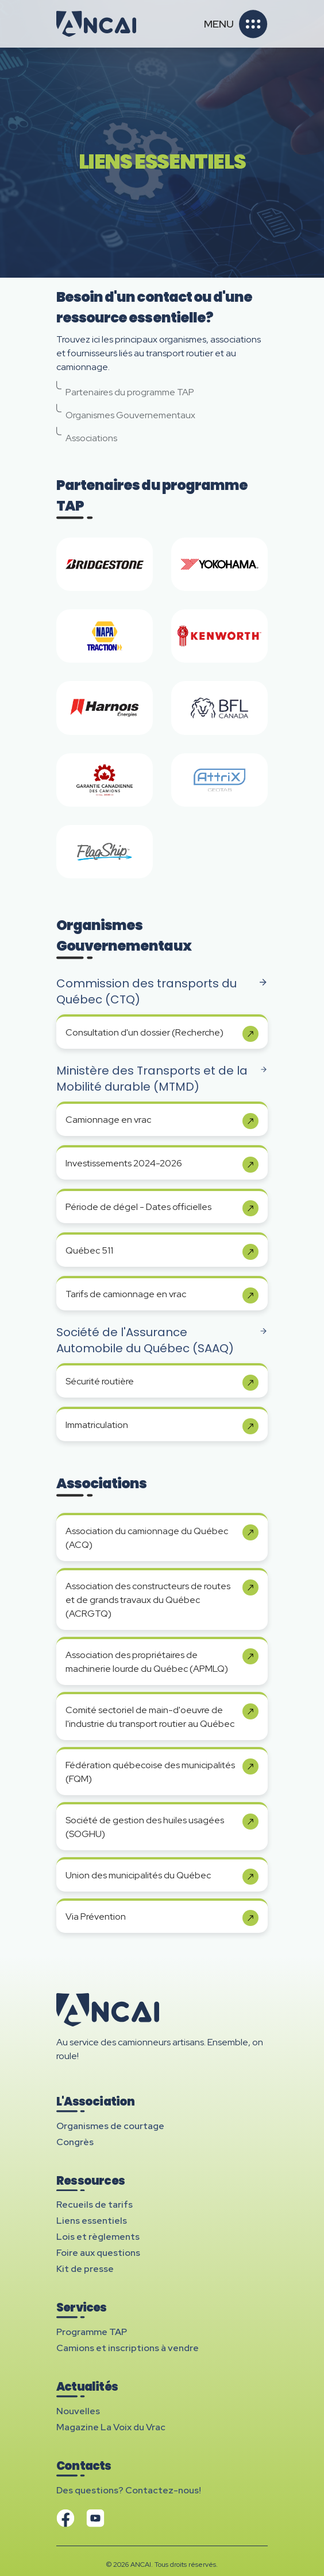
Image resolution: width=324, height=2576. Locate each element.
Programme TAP (91, 2332)
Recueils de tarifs (94, 2204)
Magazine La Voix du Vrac (110, 2427)
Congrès (75, 2142)
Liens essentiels (91, 2221)
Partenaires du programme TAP (125, 389)
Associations (86, 435)
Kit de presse (85, 2269)
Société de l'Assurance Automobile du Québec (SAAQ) (162, 1340)
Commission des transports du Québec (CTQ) (162, 991)
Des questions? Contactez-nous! (128, 2490)
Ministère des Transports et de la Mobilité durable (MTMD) (162, 1079)
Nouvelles (78, 2411)
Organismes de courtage (110, 2126)
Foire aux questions (98, 2253)
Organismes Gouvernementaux (125, 412)
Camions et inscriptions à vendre (127, 2348)
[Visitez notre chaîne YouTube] (95, 2518)
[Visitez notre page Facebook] (65, 2518)
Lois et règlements (98, 2237)
